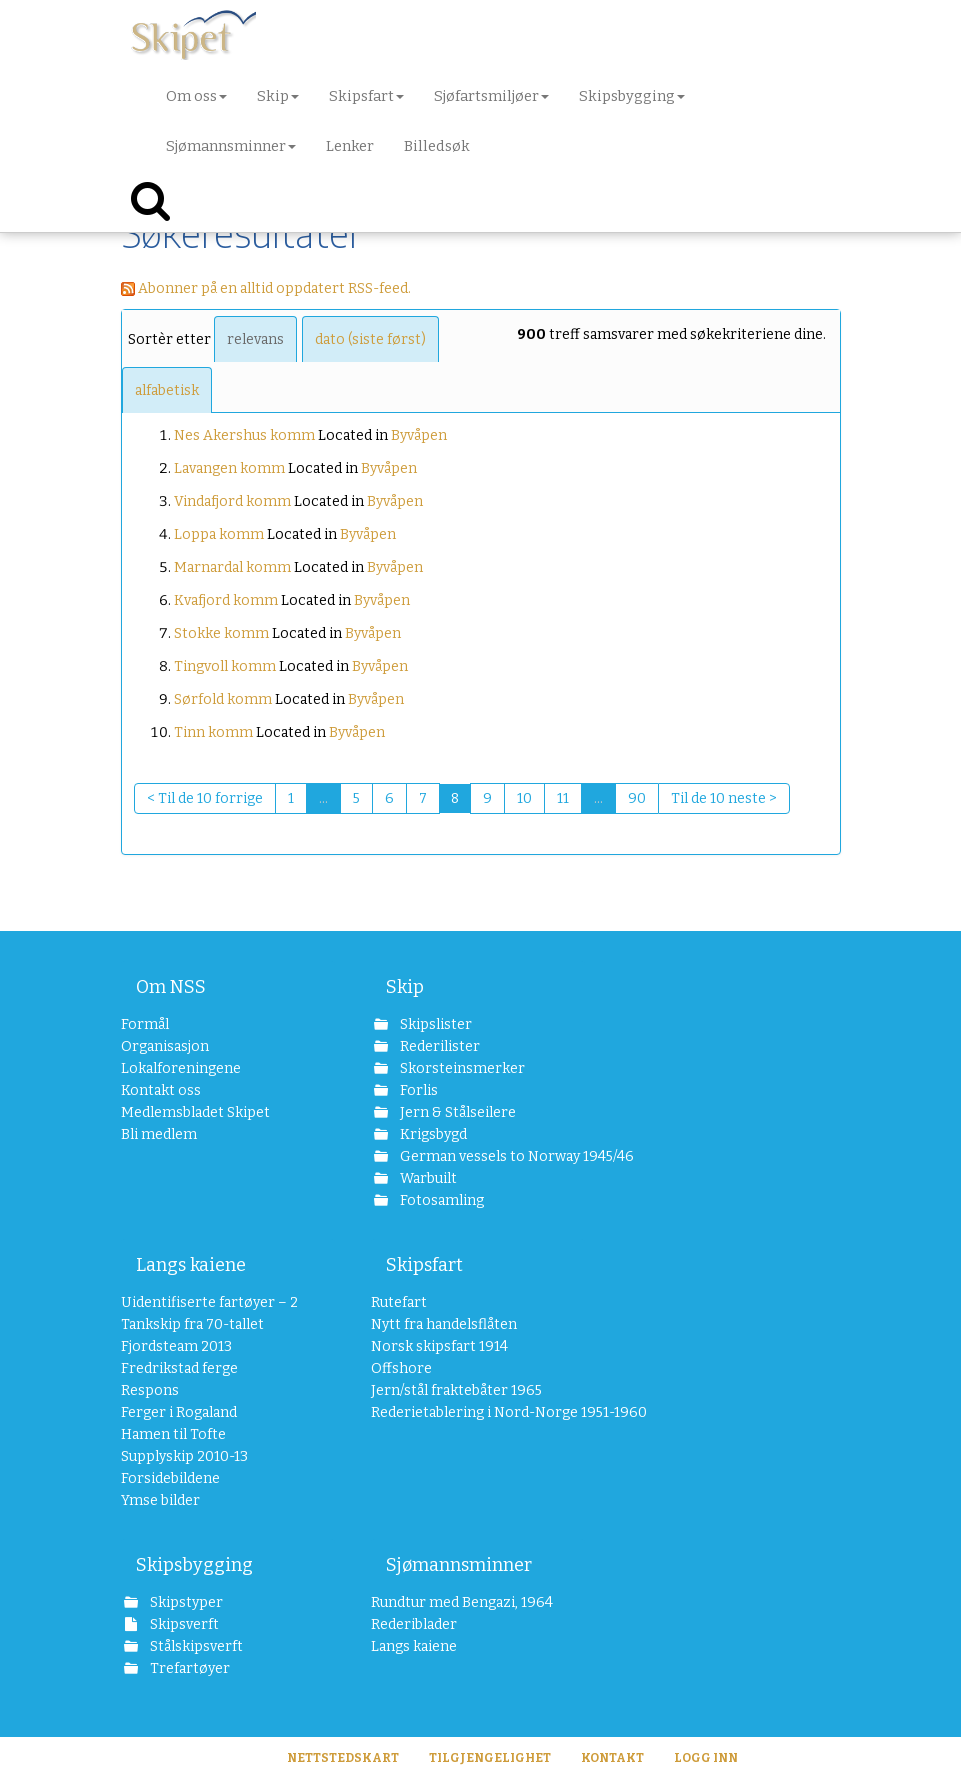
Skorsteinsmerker (461, 1068)
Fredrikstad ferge (179, 1368)
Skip (405, 987)
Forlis (417, 1090)
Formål (145, 1024)
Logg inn (706, 1758)
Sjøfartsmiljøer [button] (491, 96)
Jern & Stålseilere (456, 1112)
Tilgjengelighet (490, 1758)
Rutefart (399, 1302)
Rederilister (438, 1046)
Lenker (350, 146)
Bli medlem (159, 1134)
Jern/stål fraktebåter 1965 (456, 1390)
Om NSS (171, 987)
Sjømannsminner (459, 1565)
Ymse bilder (160, 1500)
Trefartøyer (188, 1668)
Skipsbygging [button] (632, 96)
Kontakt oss (161, 1090)
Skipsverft (183, 1624)
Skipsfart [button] (366, 96)
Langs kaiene (191, 1265)
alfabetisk (167, 390)
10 (524, 798)
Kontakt (612, 1758)
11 (563, 798)
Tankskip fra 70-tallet (192, 1324)
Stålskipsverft (195, 1646)
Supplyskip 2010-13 (184, 1456)
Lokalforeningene (181, 1068)
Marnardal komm (232, 567)
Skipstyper (185, 1602)
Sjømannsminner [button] (231, 146)
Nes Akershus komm (244, 435)
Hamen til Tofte (173, 1434)
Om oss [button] (196, 96)
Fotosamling (440, 1200)
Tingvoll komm (225, 666)
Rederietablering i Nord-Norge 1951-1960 (478, 1412)
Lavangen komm (229, 468)
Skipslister (434, 1024)
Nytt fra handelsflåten (444, 1324)
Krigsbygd (432, 1134)
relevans (255, 339)
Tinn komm (213, 732)
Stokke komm (221, 633)
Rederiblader (414, 1624)
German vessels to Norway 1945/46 (491, 1156)
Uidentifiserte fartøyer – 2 (209, 1302)
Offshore (401, 1368)
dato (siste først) (370, 339)
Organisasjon (165, 1046)
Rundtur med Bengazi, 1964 (462, 1602)
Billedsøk (437, 146)
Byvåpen (419, 435)
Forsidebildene (170, 1478)
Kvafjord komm (226, 600)
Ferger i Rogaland (179, 1412)
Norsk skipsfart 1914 (439, 1346)
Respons (150, 1390)
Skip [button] (278, 96)
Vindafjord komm (232, 501)
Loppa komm (219, 534)
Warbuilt (427, 1178)
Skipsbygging (194, 1565)
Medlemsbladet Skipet (195, 1112)
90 (637, 798)
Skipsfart (424, 1265)
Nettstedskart (343, 1758)
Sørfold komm (223, 699)
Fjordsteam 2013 (176, 1346)
